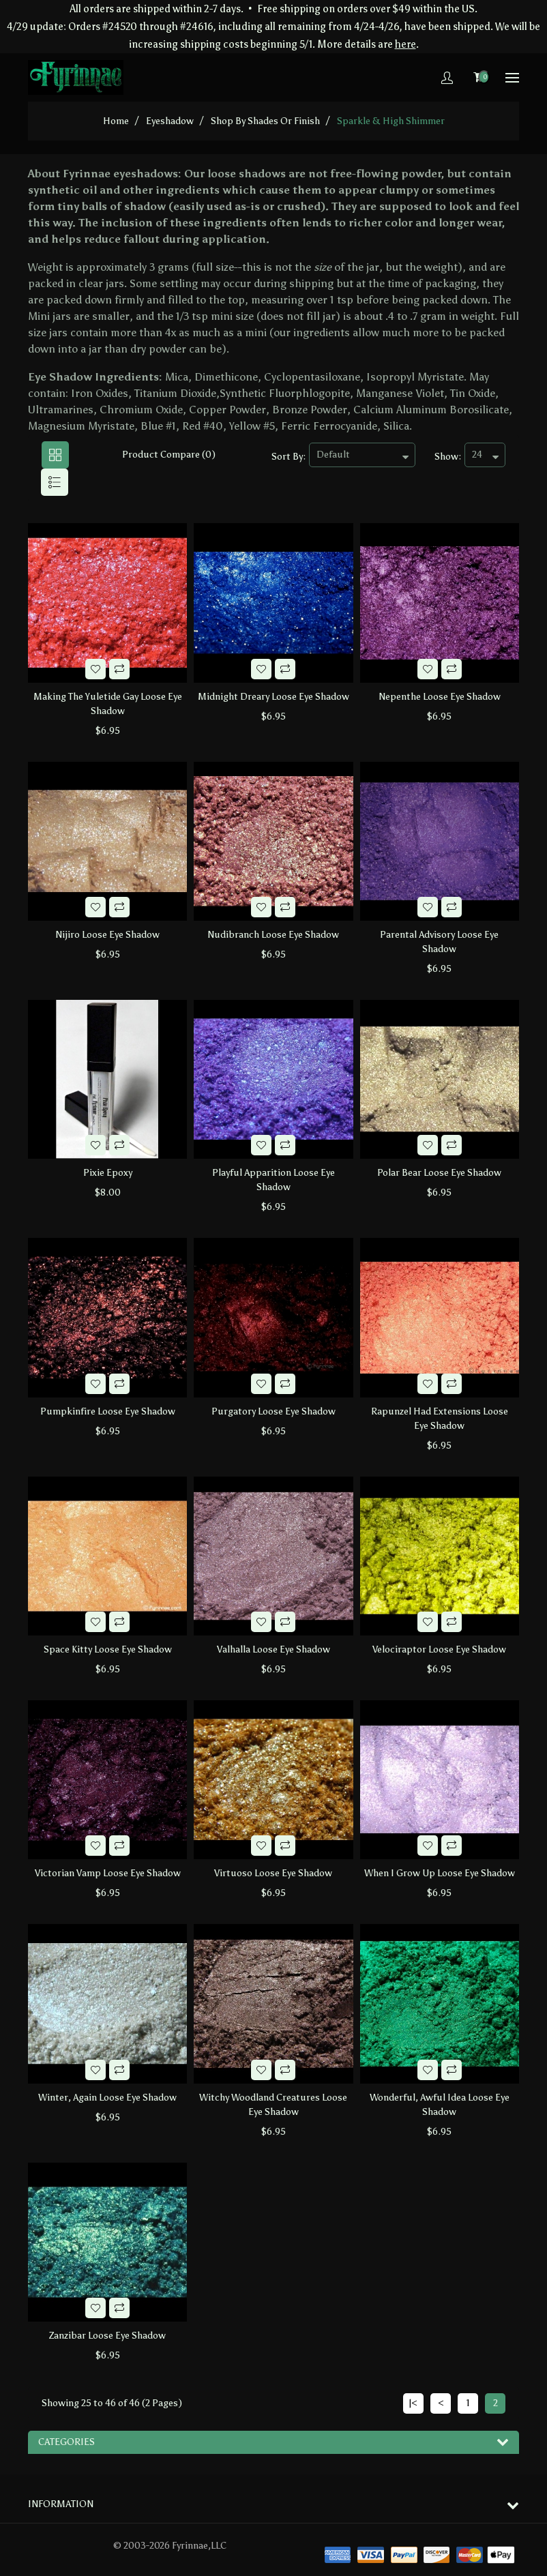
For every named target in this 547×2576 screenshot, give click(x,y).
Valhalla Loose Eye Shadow (273, 1649)
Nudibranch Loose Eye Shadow (273, 935)
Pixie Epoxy (107, 1173)
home (116, 121)
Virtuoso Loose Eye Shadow (273, 1873)
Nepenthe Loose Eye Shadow (440, 696)
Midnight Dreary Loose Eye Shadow (273, 696)
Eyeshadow (170, 121)
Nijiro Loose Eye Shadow (107, 935)
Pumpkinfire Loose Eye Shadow (107, 1411)
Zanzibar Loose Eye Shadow (107, 2335)
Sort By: (288, 456)
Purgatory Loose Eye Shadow (273, 1411)
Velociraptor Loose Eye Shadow (439, 1649)
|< (413, 2403)
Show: (447, 456)
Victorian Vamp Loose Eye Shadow (108, 1873)
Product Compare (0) (169, 454)
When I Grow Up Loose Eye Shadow (439, 1873)
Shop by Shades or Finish (265, 121)
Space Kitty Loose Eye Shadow (108, 1649)
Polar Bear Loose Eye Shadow (439, 1173)
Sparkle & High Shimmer (391, 121)
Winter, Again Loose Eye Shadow (107, 2097)
